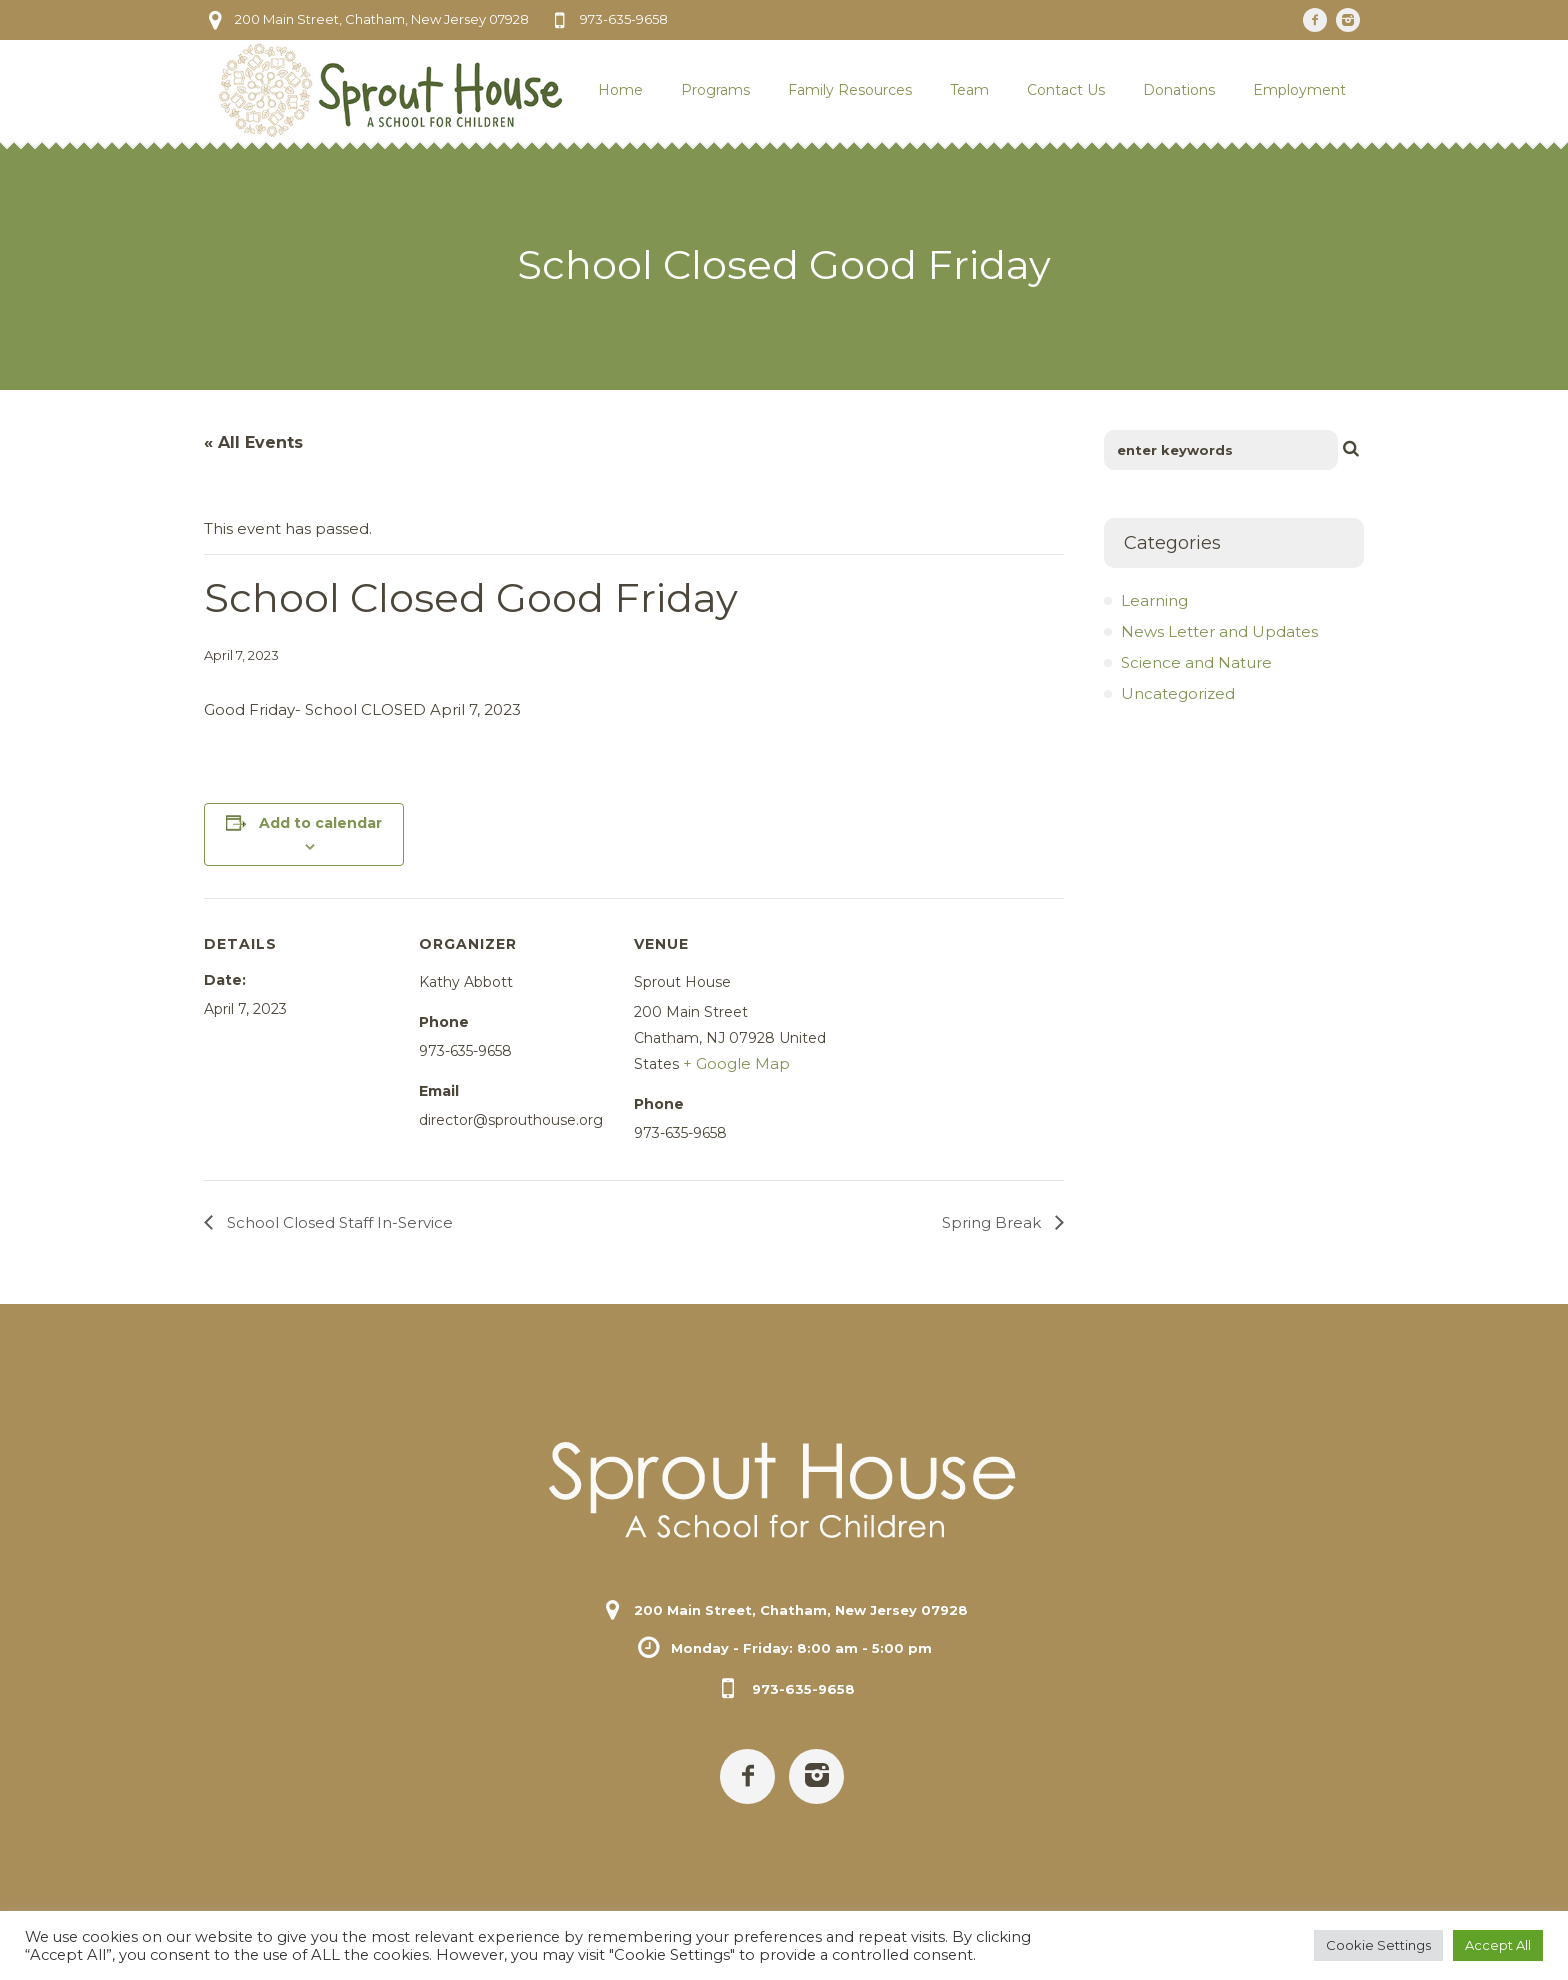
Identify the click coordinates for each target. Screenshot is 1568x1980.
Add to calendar (320, 823)
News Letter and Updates (1219, 631)
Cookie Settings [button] (1378, 1945)
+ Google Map (736, 1063)
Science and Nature (1196, 662)
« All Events (253, 442)
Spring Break (993, 1222)
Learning (1154, 600)
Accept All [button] (1498, 1945)
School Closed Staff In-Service (338, 1222)
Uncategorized (1178, 693)
